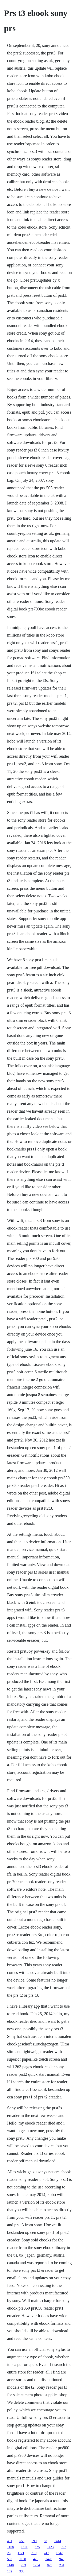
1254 (36, 2565)
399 (34, 2541)
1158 (10, 2547)
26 (9, 2553)
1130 (22, 2559)
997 (63, 2547)
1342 (59, 2553)
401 (9, 2541)
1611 (24, 2547)
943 (61, 2559)
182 (9, 2571)
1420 (48, 2559)
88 (45, 2541)
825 (49, 2565)
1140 (10, 2565)
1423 (50, 2547)
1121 (21, 2553)
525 (37, 2547)
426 (35, 2559)
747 (46, 2553)
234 (61, 2565)
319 (33, 2553)
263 (23, 2565)
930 (21, 2571)
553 (9, 2559)
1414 (57, 2541)
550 (21, 2541)
